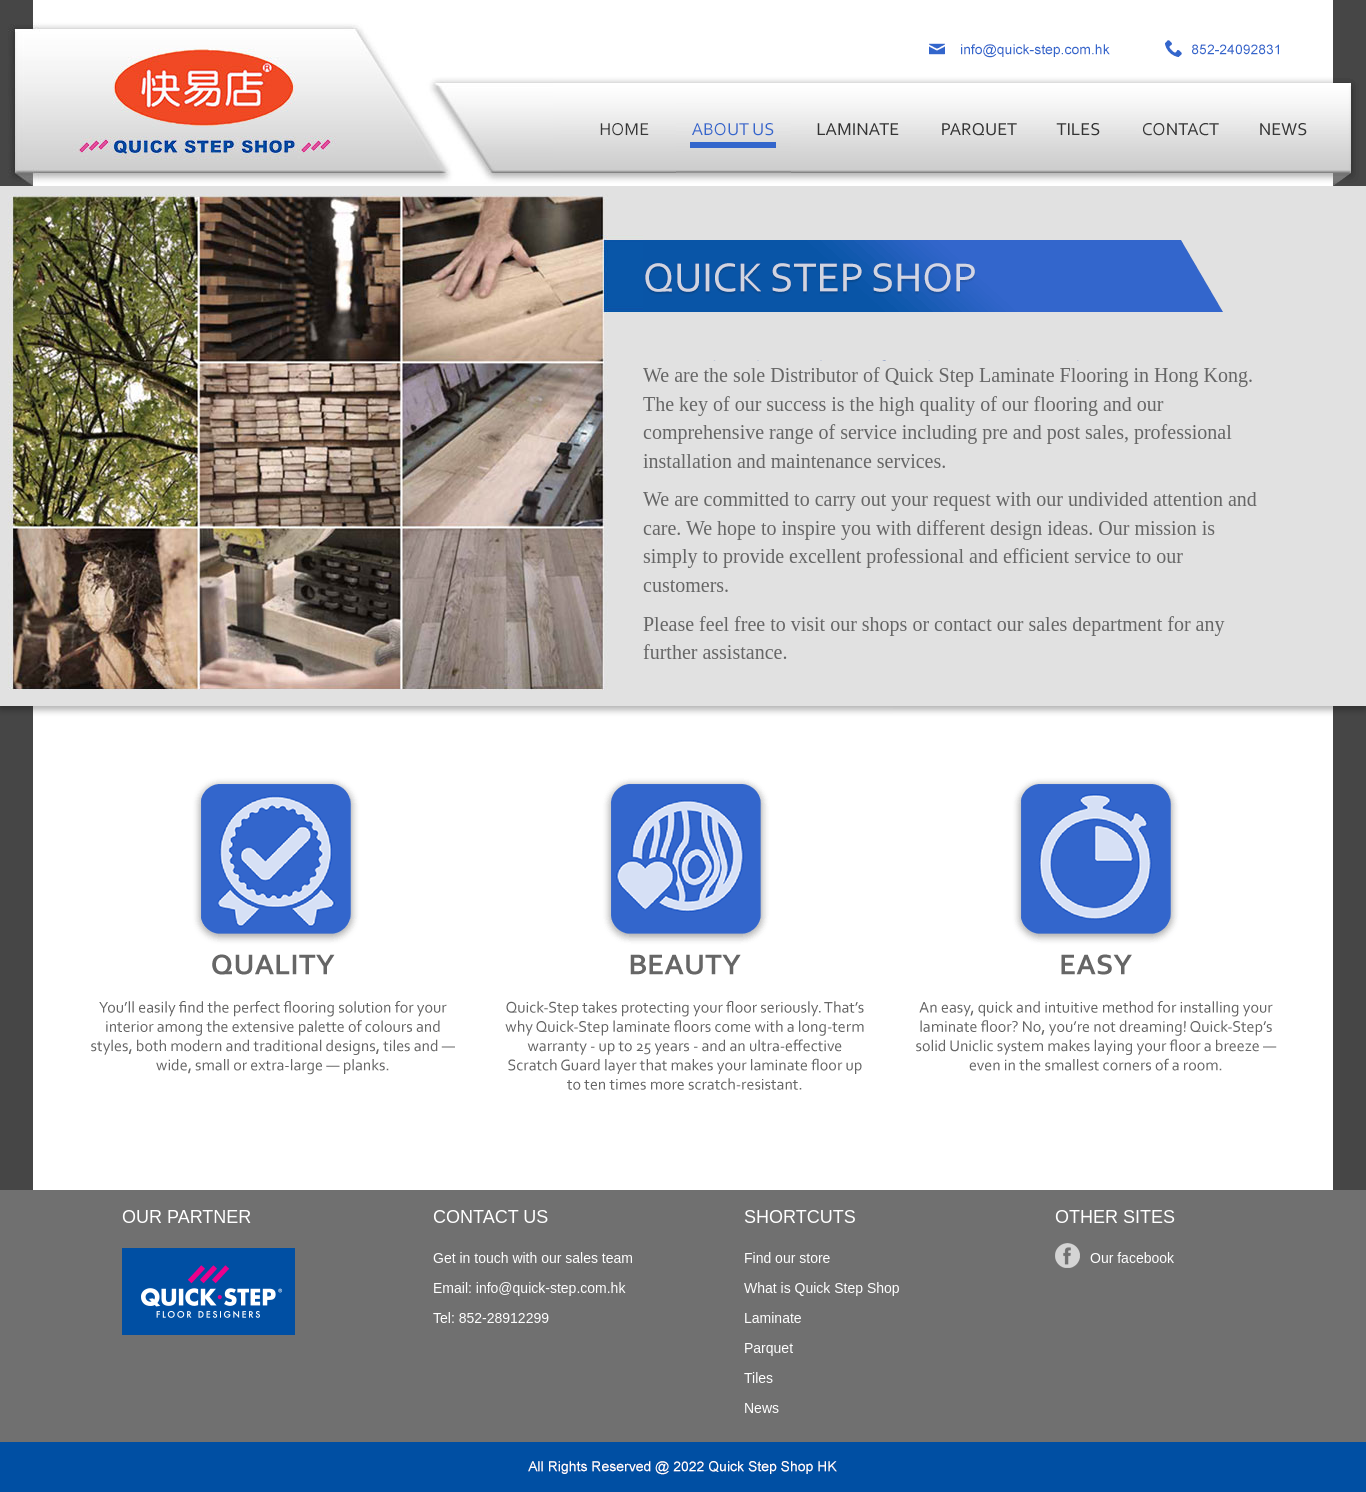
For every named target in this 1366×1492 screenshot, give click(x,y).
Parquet (768, 1348)
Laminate (773, 1318)
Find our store (787, 1258)
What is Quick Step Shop (822, 1288)
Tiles (758, 1378)
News (761, 1408)
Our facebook (1132, 1258)
